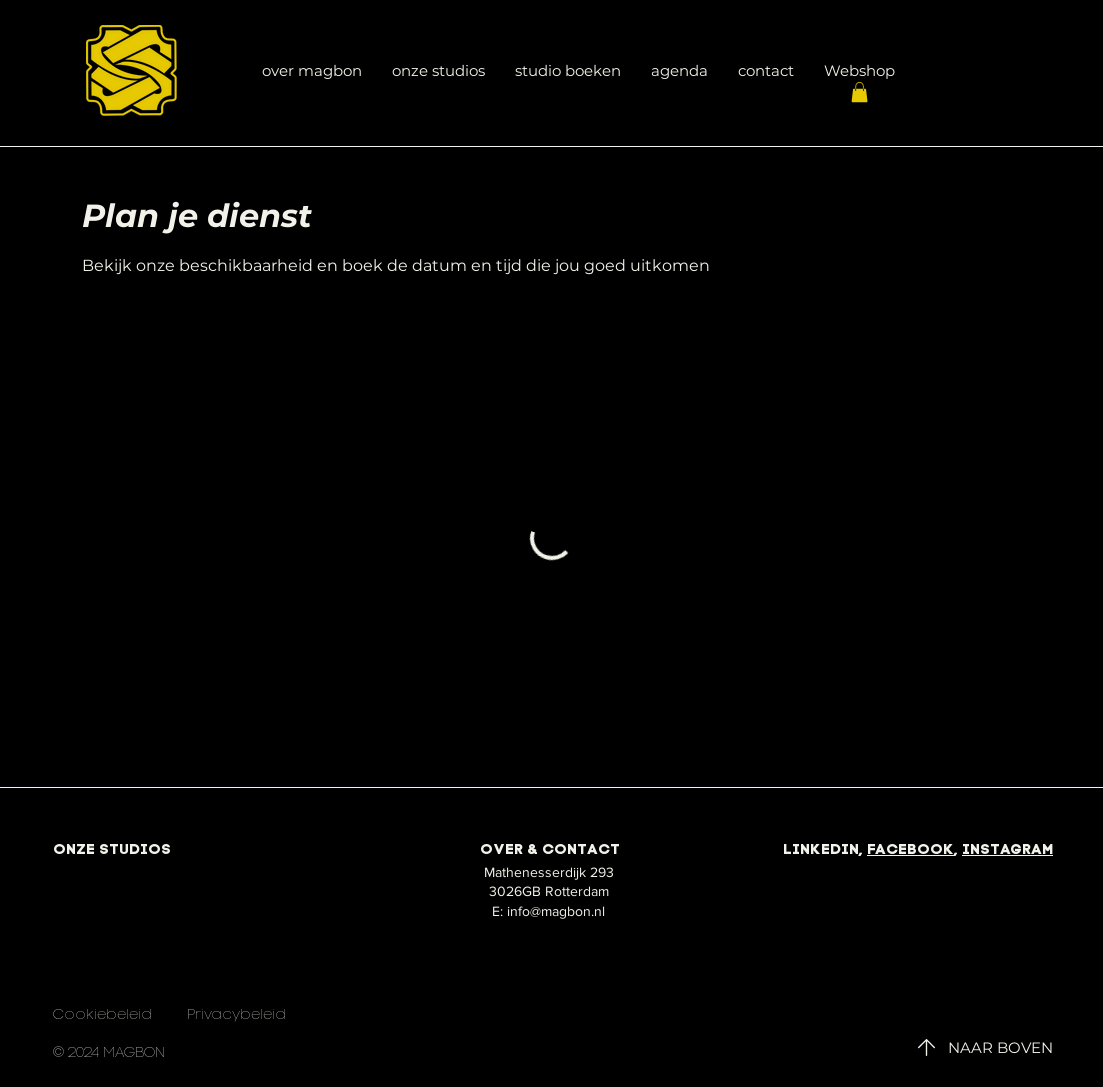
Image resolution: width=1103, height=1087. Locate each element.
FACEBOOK (910, 850)
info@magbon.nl (556, 911)
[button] (859, 92)
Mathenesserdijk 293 (549, 872)
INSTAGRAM (1007, 850)
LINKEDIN (821, 850)
